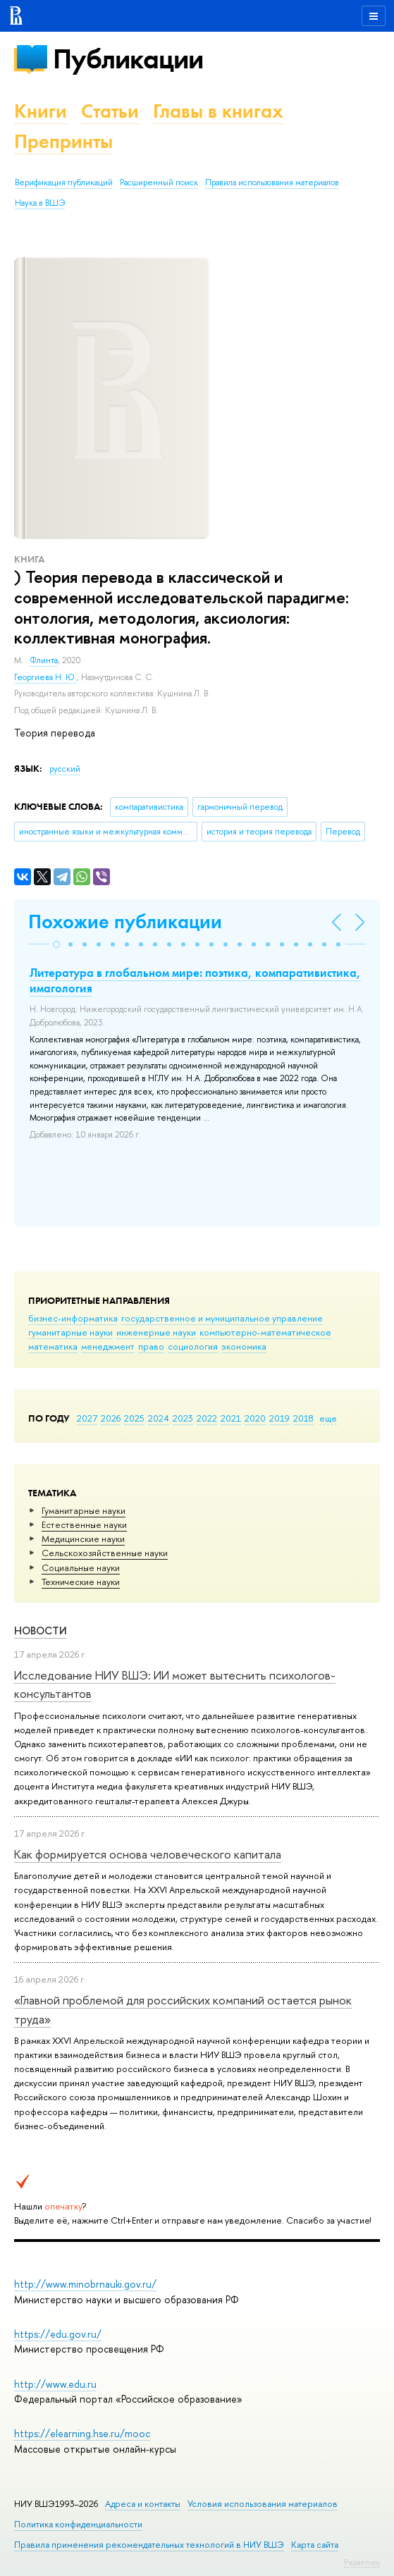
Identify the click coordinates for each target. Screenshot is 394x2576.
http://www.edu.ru (55, 2384)
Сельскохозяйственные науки (105, 1552)
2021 (231, 1418)
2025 (134, 1418)
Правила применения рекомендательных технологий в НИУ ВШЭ (149, 2545)
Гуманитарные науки (83, 1510)
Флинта (44, 660)
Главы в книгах (218, 111)
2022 (207, 1418)
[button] (56, 944)
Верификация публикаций (64, 182)
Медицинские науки (83, 1538)
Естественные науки (84, 1524)
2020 (255, 1418)
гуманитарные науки (70, 1332)
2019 (279, 1418)
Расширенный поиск (159, 182)
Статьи (110, 111)
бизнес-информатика (73, 1318)
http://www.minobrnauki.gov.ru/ (85, 2284)
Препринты (63, 141)
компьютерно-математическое (265, 1332)
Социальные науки (81, 1567)
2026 (111, 1418)
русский (64, 769)
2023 (183, 1418)
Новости (40, 1630)
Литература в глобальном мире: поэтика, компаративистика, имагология (195, 980)
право (151, 1346)
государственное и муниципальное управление (222, 1318)
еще (328, 1418)
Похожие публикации (125, 921)
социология (193, 1346)
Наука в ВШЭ (40, 203)
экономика (243, 1346)
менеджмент (108, 1346)
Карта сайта (314, 2545)
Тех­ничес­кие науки (81, 1581)
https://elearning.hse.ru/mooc (82, 2433)
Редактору (362, 2562)
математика (53, 1346)
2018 (303, 1418)
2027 (87, 1418)
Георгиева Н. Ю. (45, 677)
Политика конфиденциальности (78, 2524)
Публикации (128, 59)
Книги (40, 111)
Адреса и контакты (142, 2504)
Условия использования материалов (262, 2504)
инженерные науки (156, 1332)
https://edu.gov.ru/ (57, 2334)
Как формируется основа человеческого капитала (147, 1854)
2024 (158, 1418)
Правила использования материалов (272, 182)
